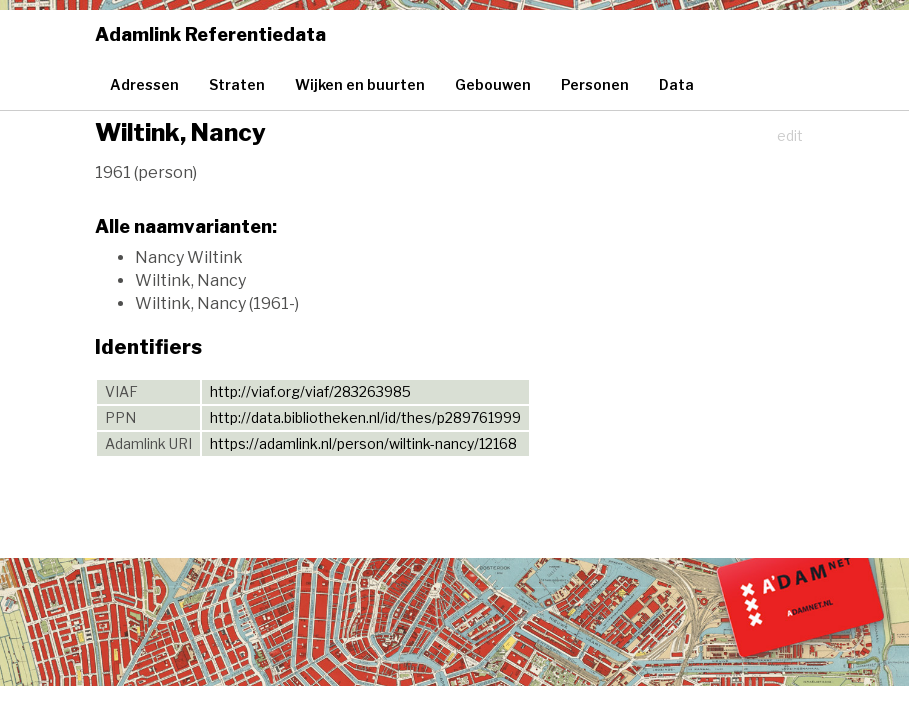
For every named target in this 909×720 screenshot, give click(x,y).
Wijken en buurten (360, 84)
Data (676, 84)
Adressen (144, 84)
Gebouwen (493, 84)
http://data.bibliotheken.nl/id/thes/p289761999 (365, 417)
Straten (237, 84)
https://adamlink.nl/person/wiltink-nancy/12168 (363, 443)
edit (790, 135)
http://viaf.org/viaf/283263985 (310, 391)
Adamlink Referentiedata (210, 34)
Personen (595, 84)
